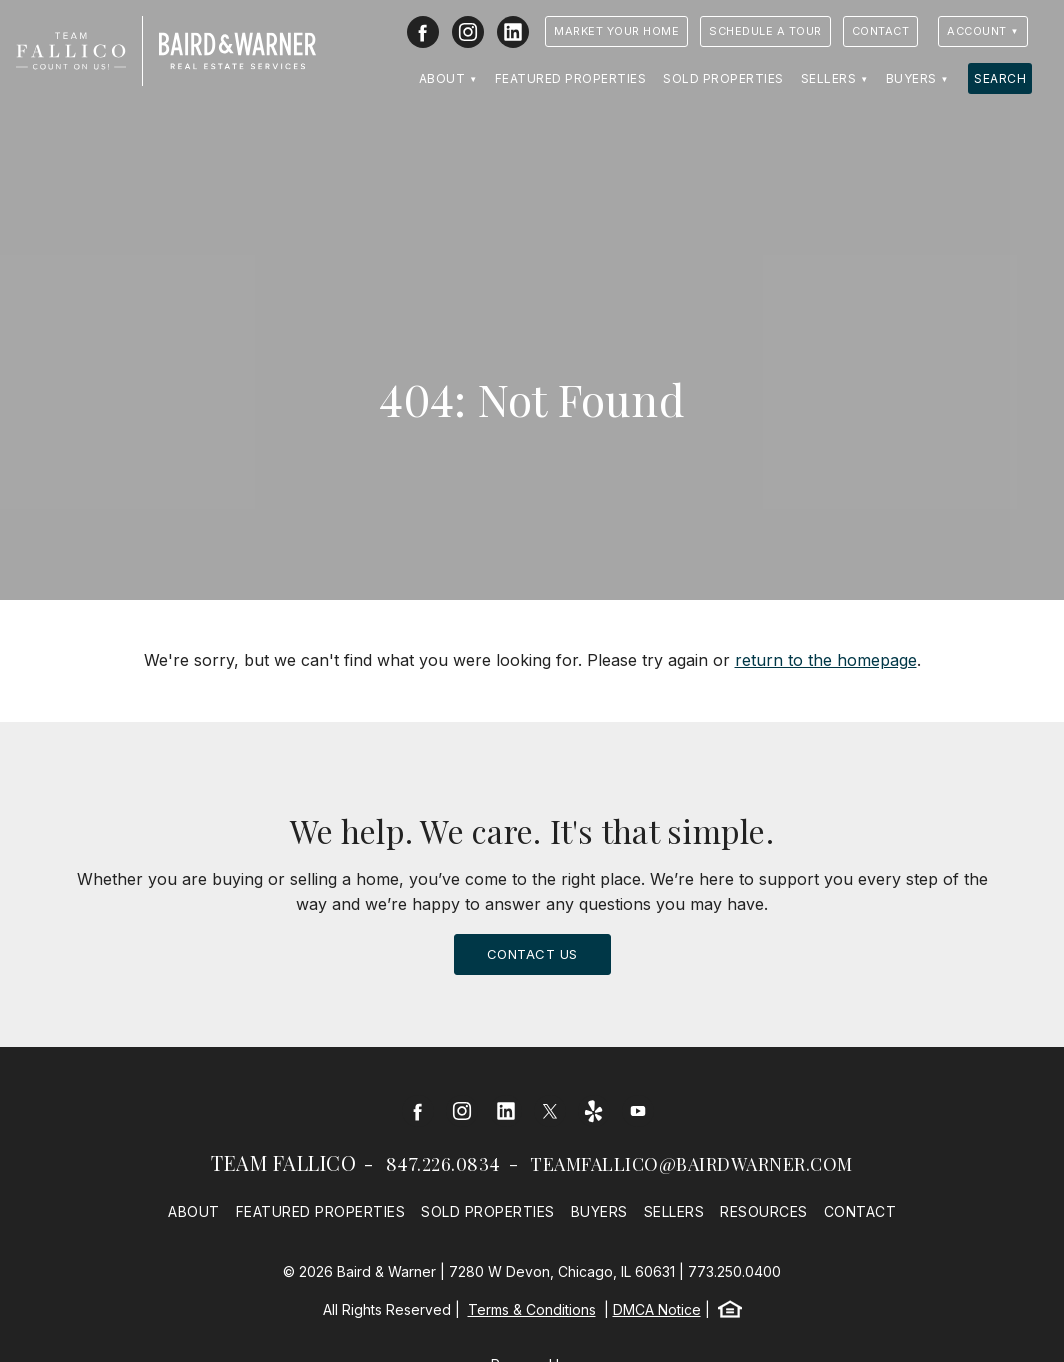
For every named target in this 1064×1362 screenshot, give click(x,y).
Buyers (911, 78)
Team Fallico (283, 1162)
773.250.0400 (734, 1271)
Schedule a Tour (765, 31)
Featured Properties (571, 78)
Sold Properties (723, 78)
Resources (764, 1211)
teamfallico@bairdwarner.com (691, 1164)
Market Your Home (616, 31)
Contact (881, 31)
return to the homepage (826, 660)
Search (1000, 78)
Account (977, 31)
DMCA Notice (657, 1309)
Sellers (829, 78)
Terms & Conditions (532, 1309)
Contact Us (532, 954)
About (442, 78)
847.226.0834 (443, 1164)
